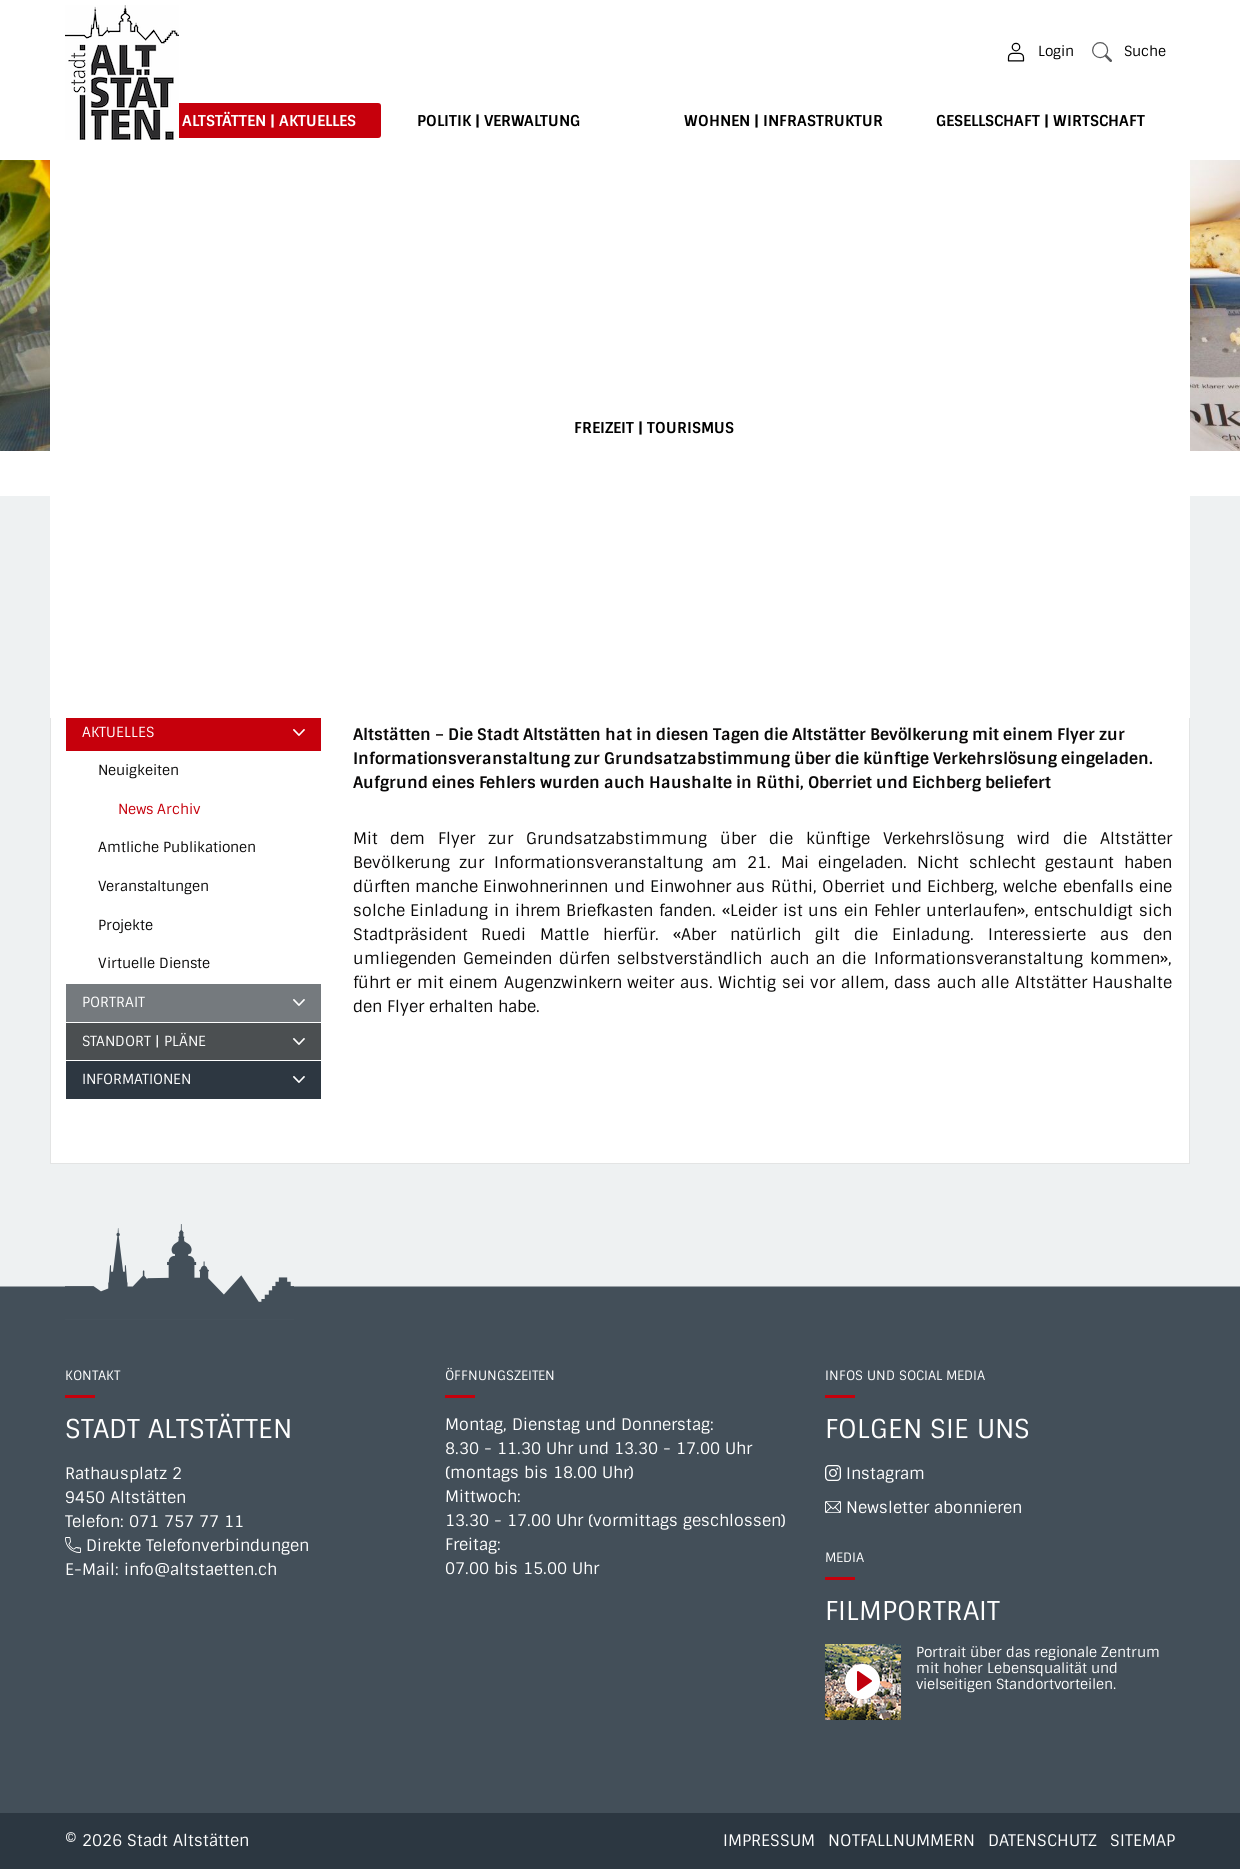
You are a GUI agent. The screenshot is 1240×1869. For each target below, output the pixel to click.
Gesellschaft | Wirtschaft (1040, 121)
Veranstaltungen (153, 886)
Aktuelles (118, 732)
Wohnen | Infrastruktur (783, 121)
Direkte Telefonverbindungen (187, 1545)
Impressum (769, 1840)
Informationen (136, 1079)
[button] (1129, 51)
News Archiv (167, 814)
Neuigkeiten (138, 770)
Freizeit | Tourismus (654, 428)
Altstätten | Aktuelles (269, 121)
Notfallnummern (901, 1840)
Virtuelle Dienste (154, 963)
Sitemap (1142, 1840)
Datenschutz (1042, 1840)
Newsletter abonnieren (923, 1507)
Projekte (125, 925)
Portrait (113, 1002)
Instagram (875, 1473)
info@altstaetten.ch (200, 1569)
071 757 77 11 (186, 1521)
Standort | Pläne (144, 1041)
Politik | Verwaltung (498, 121)
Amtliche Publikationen (177, 847)
